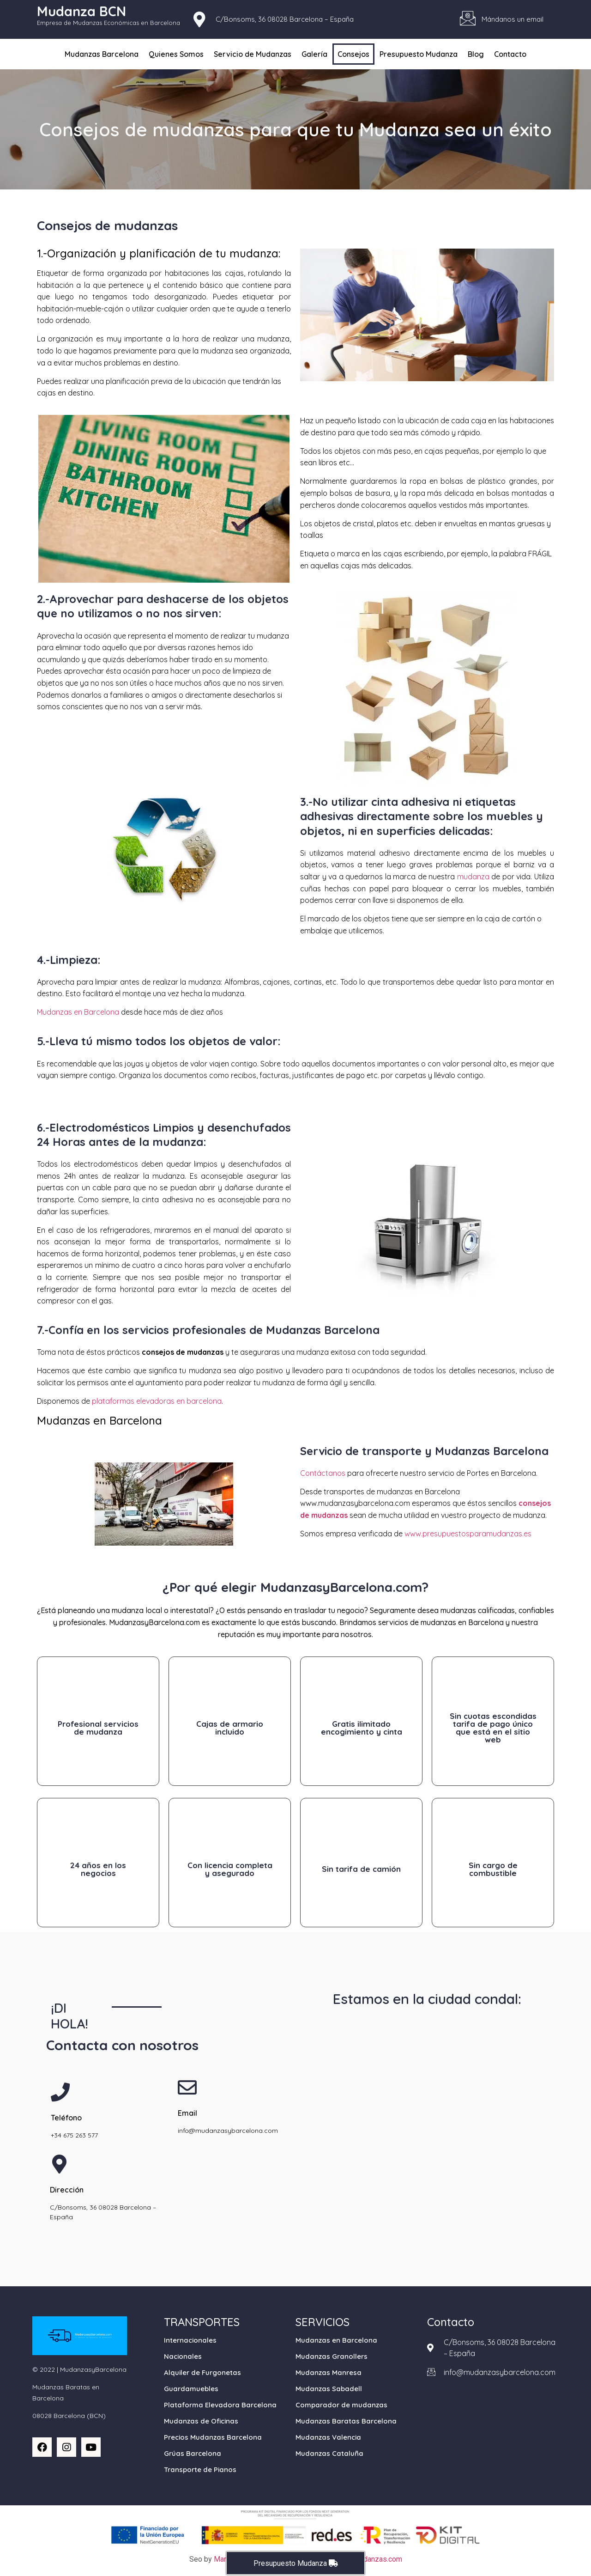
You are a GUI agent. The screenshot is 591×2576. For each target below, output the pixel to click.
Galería (314, 54)
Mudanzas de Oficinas (201, 2421)
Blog (476, 54)
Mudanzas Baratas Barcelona (346, 2421)
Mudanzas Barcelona (102, 54)
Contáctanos (322, 1473)
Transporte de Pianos (200, 2469)
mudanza (473, 876)
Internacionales (190, 2340)
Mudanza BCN (81, 11)
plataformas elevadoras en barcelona (157, 1401)
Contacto (510, 54)
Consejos (353, 54)
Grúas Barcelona (192, 2453)
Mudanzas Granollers (332, 2356)
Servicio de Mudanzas (252, 54)
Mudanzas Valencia (328, 2437)
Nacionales (183, 2356)
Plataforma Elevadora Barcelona (220, 2404)
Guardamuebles (191, 2388)
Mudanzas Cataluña (329, 2453)
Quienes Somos (176, 54)
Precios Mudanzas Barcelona (213, 2437)
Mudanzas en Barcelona (78, 1012)
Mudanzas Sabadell (329, 2388)
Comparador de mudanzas (341, 2404)
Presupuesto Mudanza (419, 54)
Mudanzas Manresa (329, 2372)
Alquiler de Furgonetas (202, 2372)
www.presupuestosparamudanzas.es (467, 1533)
